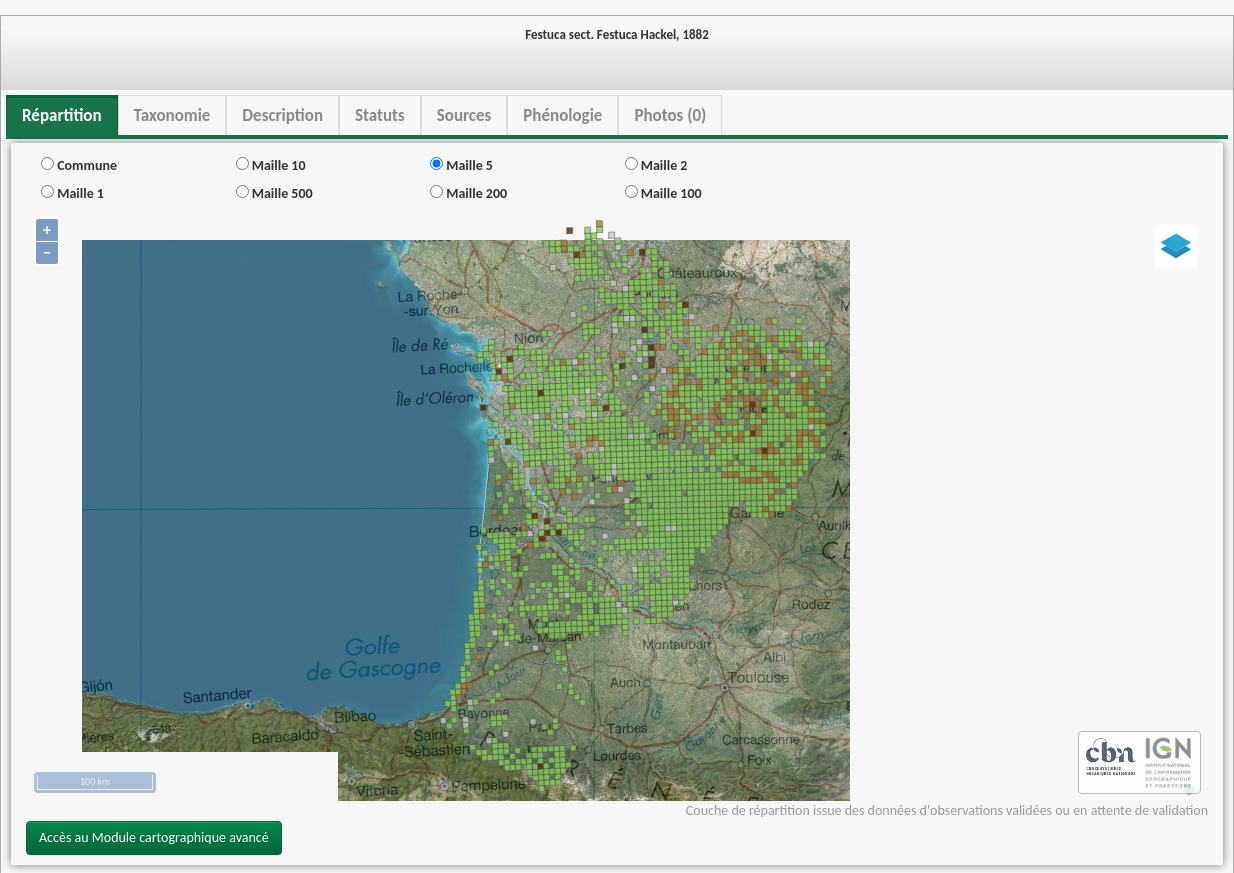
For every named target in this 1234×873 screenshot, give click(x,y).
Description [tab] (282, 115)
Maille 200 (468, 193)
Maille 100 (663, 193)
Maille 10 (271, 165)
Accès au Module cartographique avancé (154, 837)
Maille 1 (72, 193)
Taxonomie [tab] (172, 115)
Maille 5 (461, 165)
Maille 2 (656, 165)
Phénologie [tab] (562, 115)
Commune (79, 165)
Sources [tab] (464, 115)
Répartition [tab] (62, 115)
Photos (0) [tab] (670, 115)
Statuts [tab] (380, 115)
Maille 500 (274, 193)
